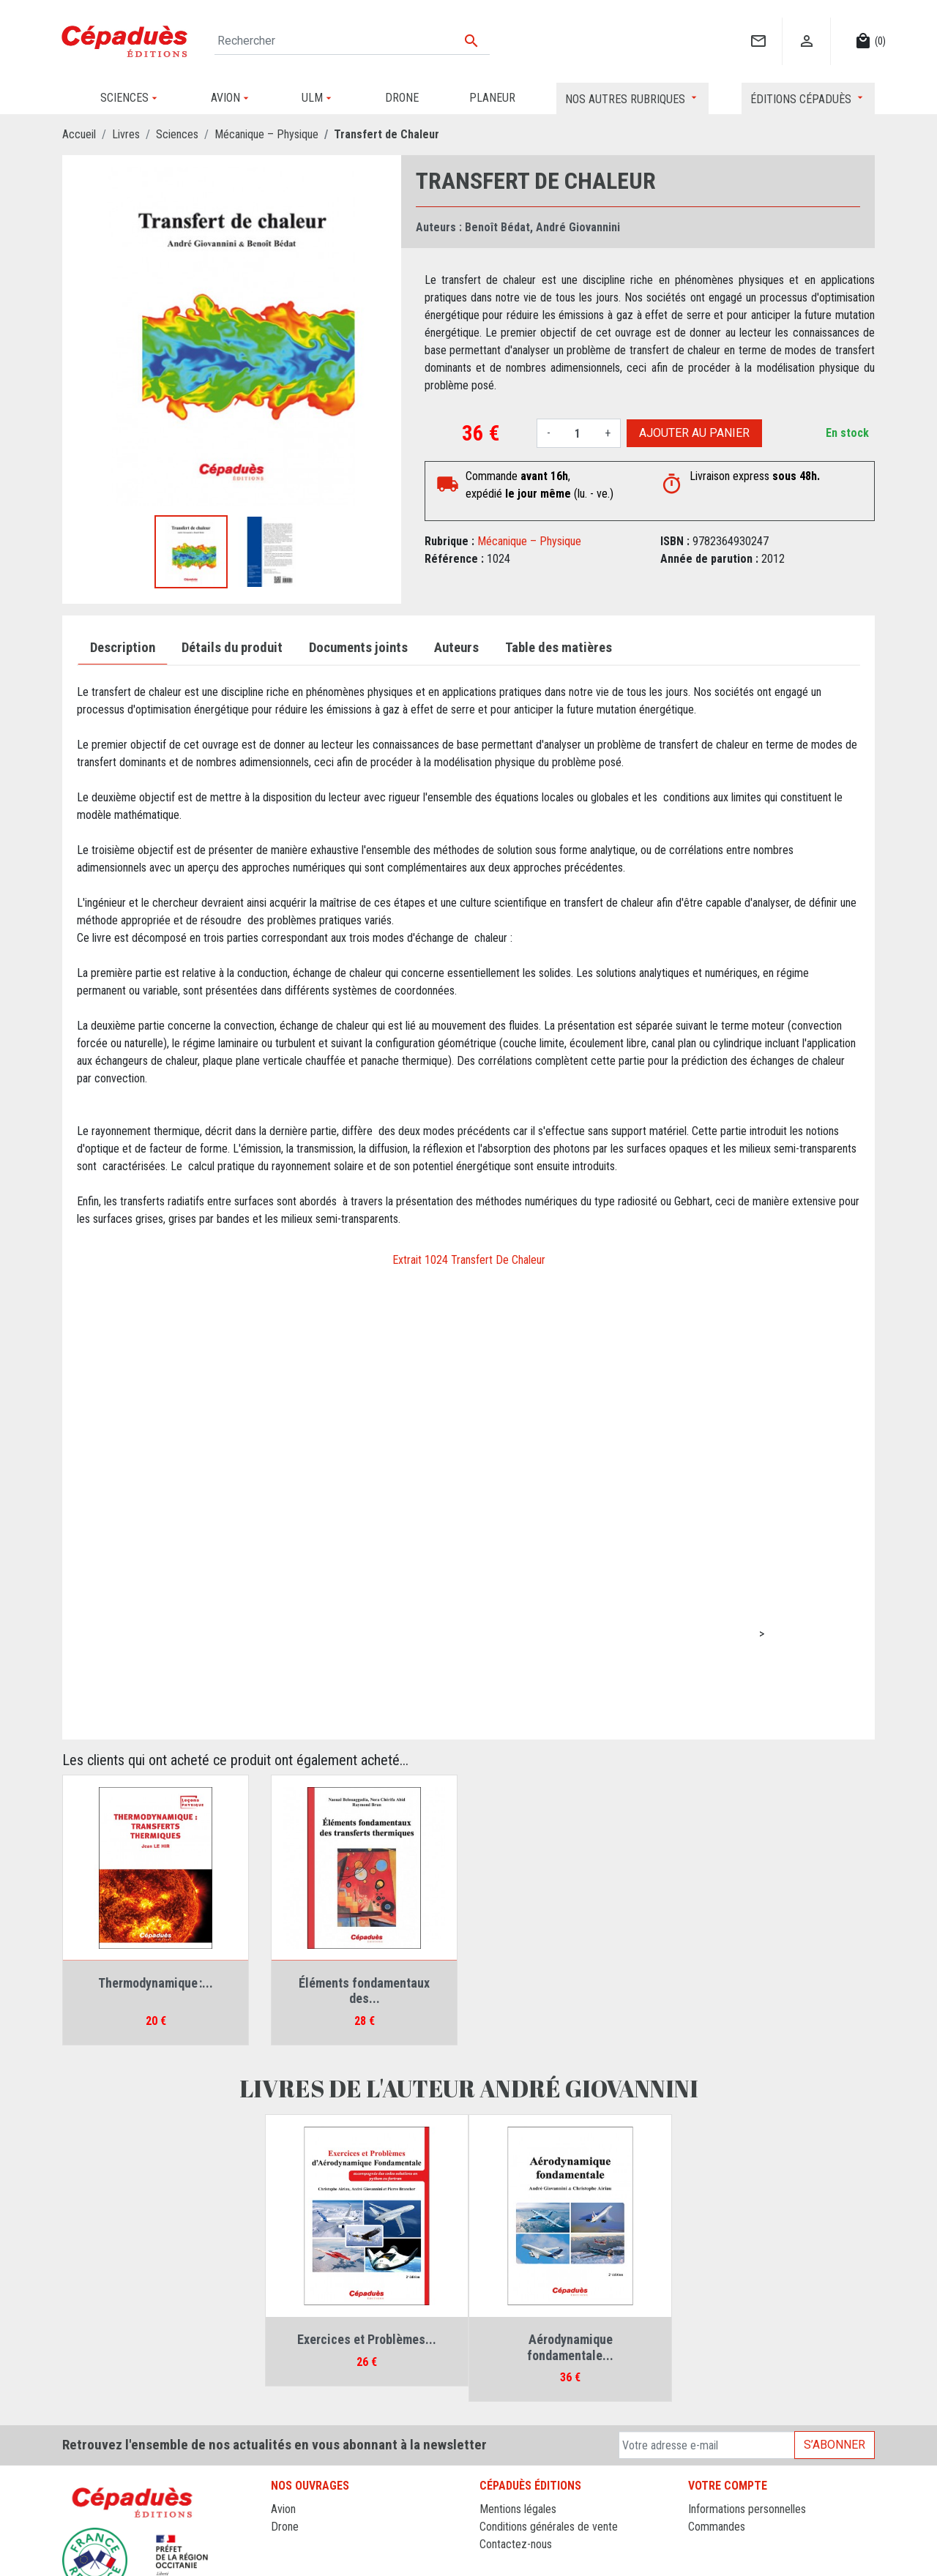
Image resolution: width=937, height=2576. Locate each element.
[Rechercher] (352, 41)
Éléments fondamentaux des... (364, 1991)
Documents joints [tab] (358, 648)
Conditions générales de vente (548, 2527)
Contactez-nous (515, 2544)
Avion (283, 2509)
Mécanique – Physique (529, 541)
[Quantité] (577, 433)
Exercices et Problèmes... (366, 2339)
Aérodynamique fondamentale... (570, 2347)
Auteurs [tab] (456, 648)
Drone (285, 2527)
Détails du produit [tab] (232, 648)
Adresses (709, 2562)
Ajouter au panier (694, 433)
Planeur (288, 2544)
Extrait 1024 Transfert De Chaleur (468, 1260)
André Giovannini (578, 227)
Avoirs (702, 2544)
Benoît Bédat (497, 227)
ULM (281, 2562)
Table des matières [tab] (558, 648)
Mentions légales (517, 2509)
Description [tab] (122, 648)
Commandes (716, 2527)
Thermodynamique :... (155, 1983)
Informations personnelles (747, 2509)
